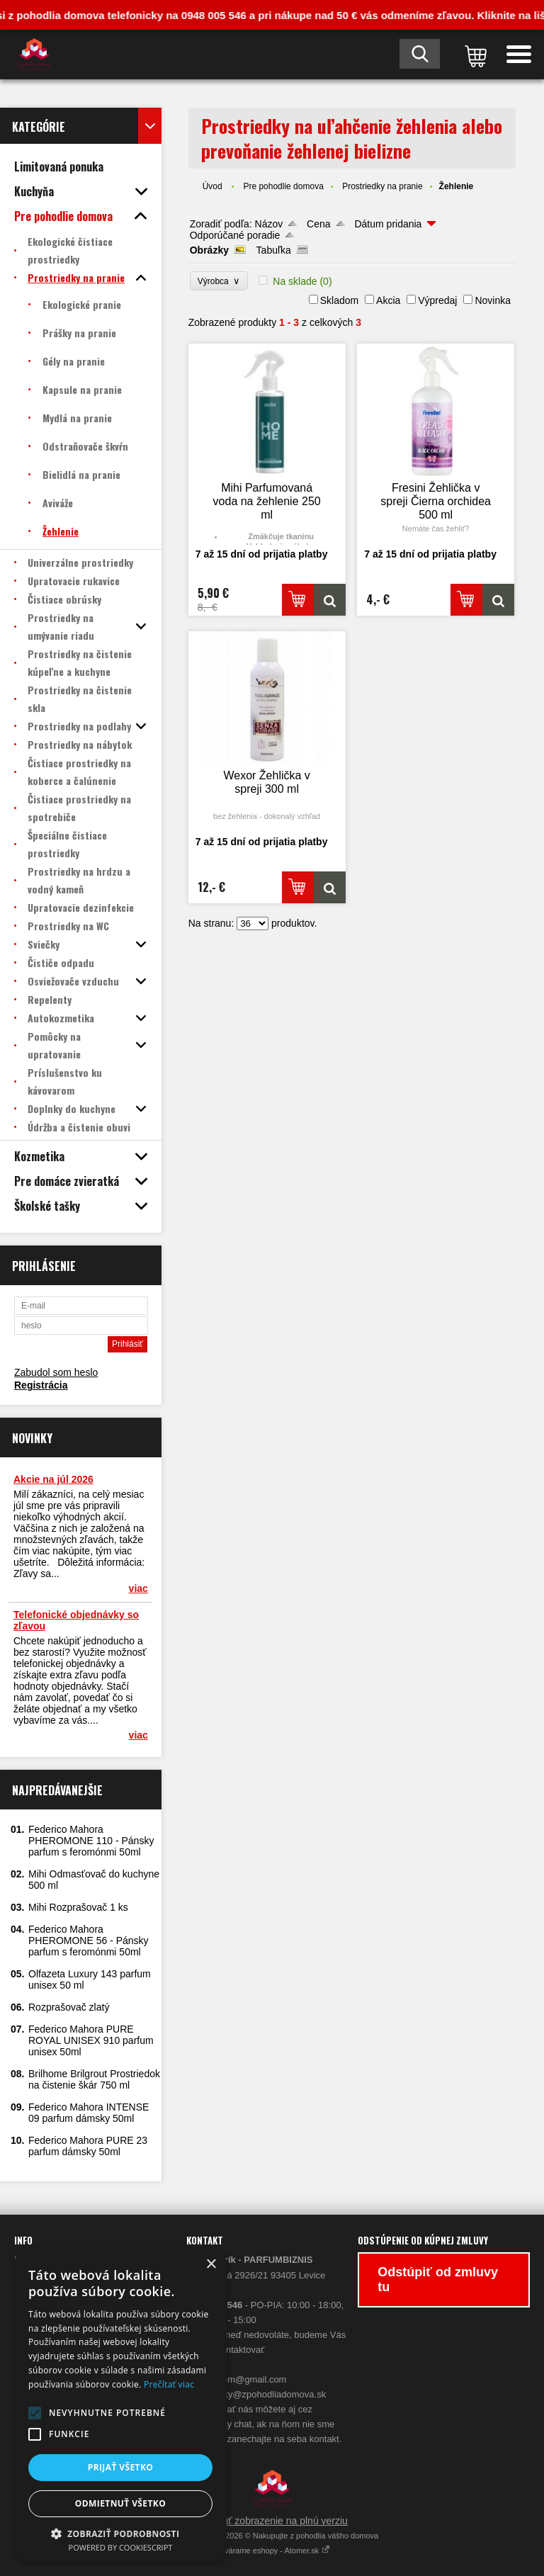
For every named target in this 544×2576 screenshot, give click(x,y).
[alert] (120, 2405)
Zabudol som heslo (56, 1372)
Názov (269, 224)
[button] (35, 2413)
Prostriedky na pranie (382, 186)
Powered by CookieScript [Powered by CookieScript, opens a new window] (121, 2547)
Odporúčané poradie (235, 235)
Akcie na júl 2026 (53, 1479)
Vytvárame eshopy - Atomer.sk (272, 2550)
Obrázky (209, 250)
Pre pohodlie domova (283, 186)
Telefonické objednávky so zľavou (76, 1620)
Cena (318, 224)
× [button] (210, 2264)
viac (138, 1588)
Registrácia (40, 1385)
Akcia (388, 300)
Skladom (339, 300)
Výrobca (219, 281)
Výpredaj (437, 300)
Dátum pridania (387, 224)
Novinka (493, 300)
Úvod (212, 186)
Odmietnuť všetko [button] (120, 2503)
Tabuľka (273, 250)
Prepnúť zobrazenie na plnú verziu (272, 2520)
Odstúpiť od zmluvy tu (438, 2279)
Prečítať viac (169, 2384)
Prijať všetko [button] (121, 2467)
